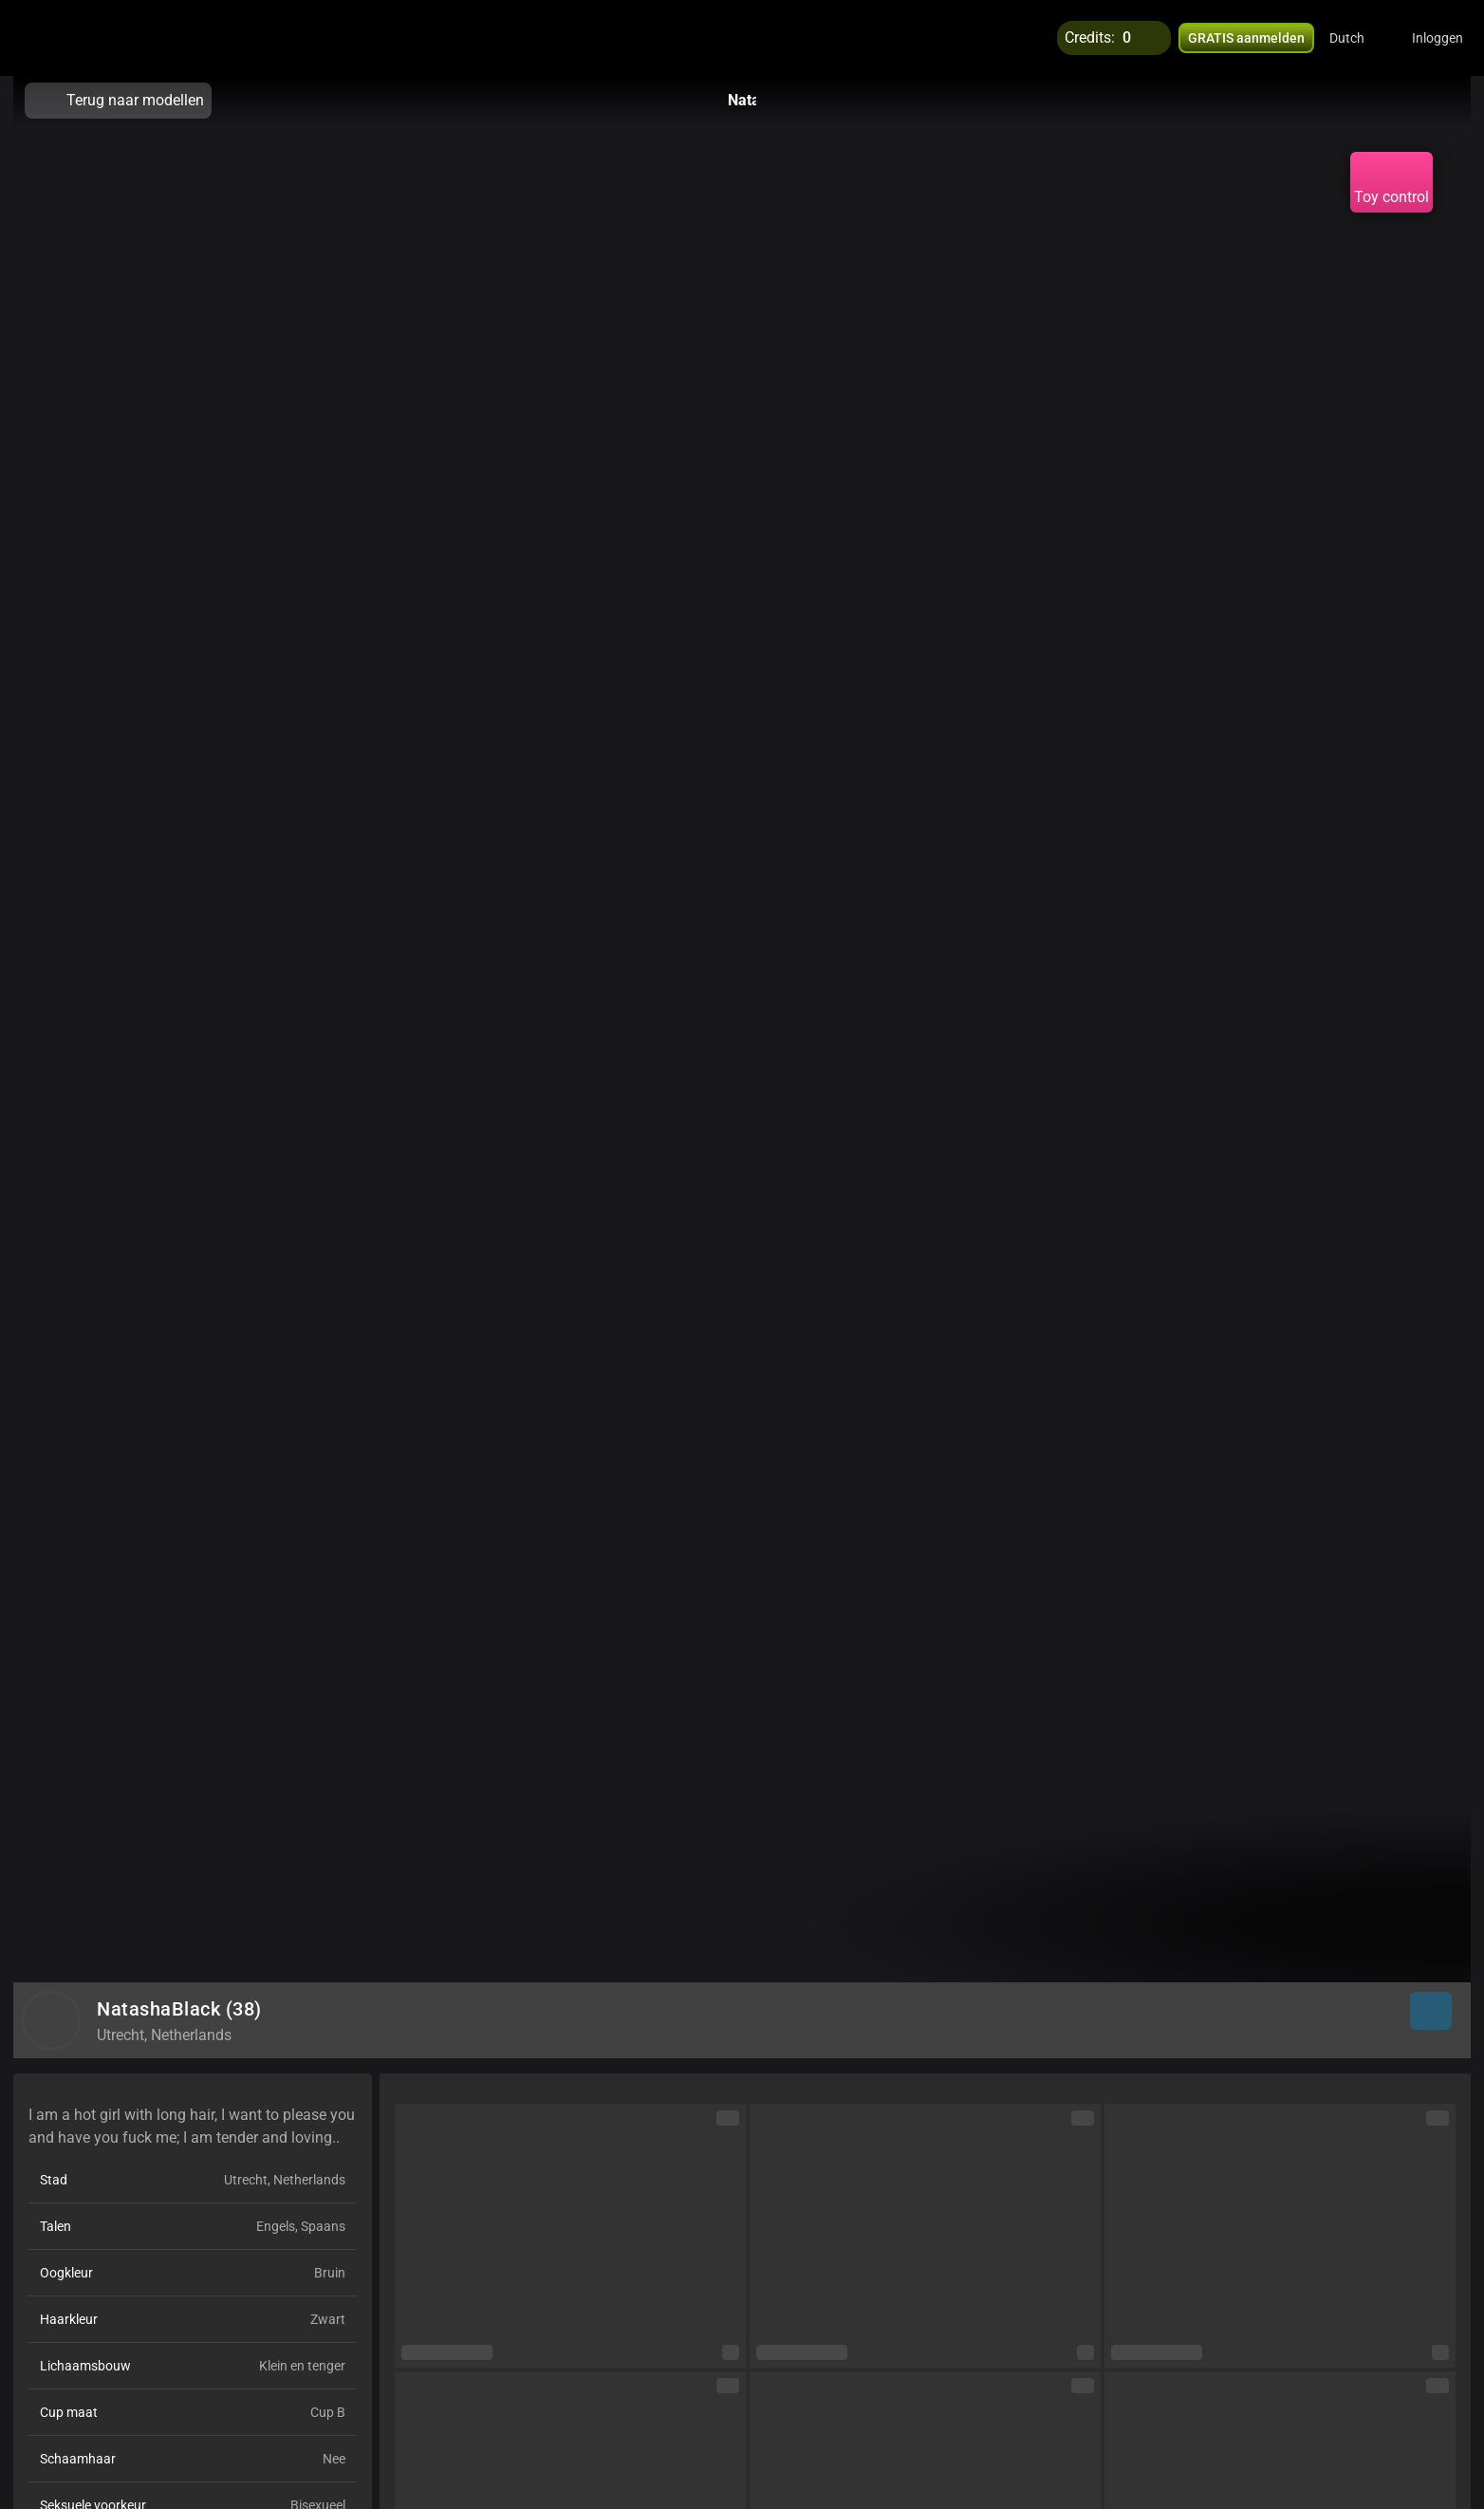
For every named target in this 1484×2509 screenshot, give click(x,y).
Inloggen (1437, 38)
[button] (1359, 38)
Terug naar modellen (118, 100)
